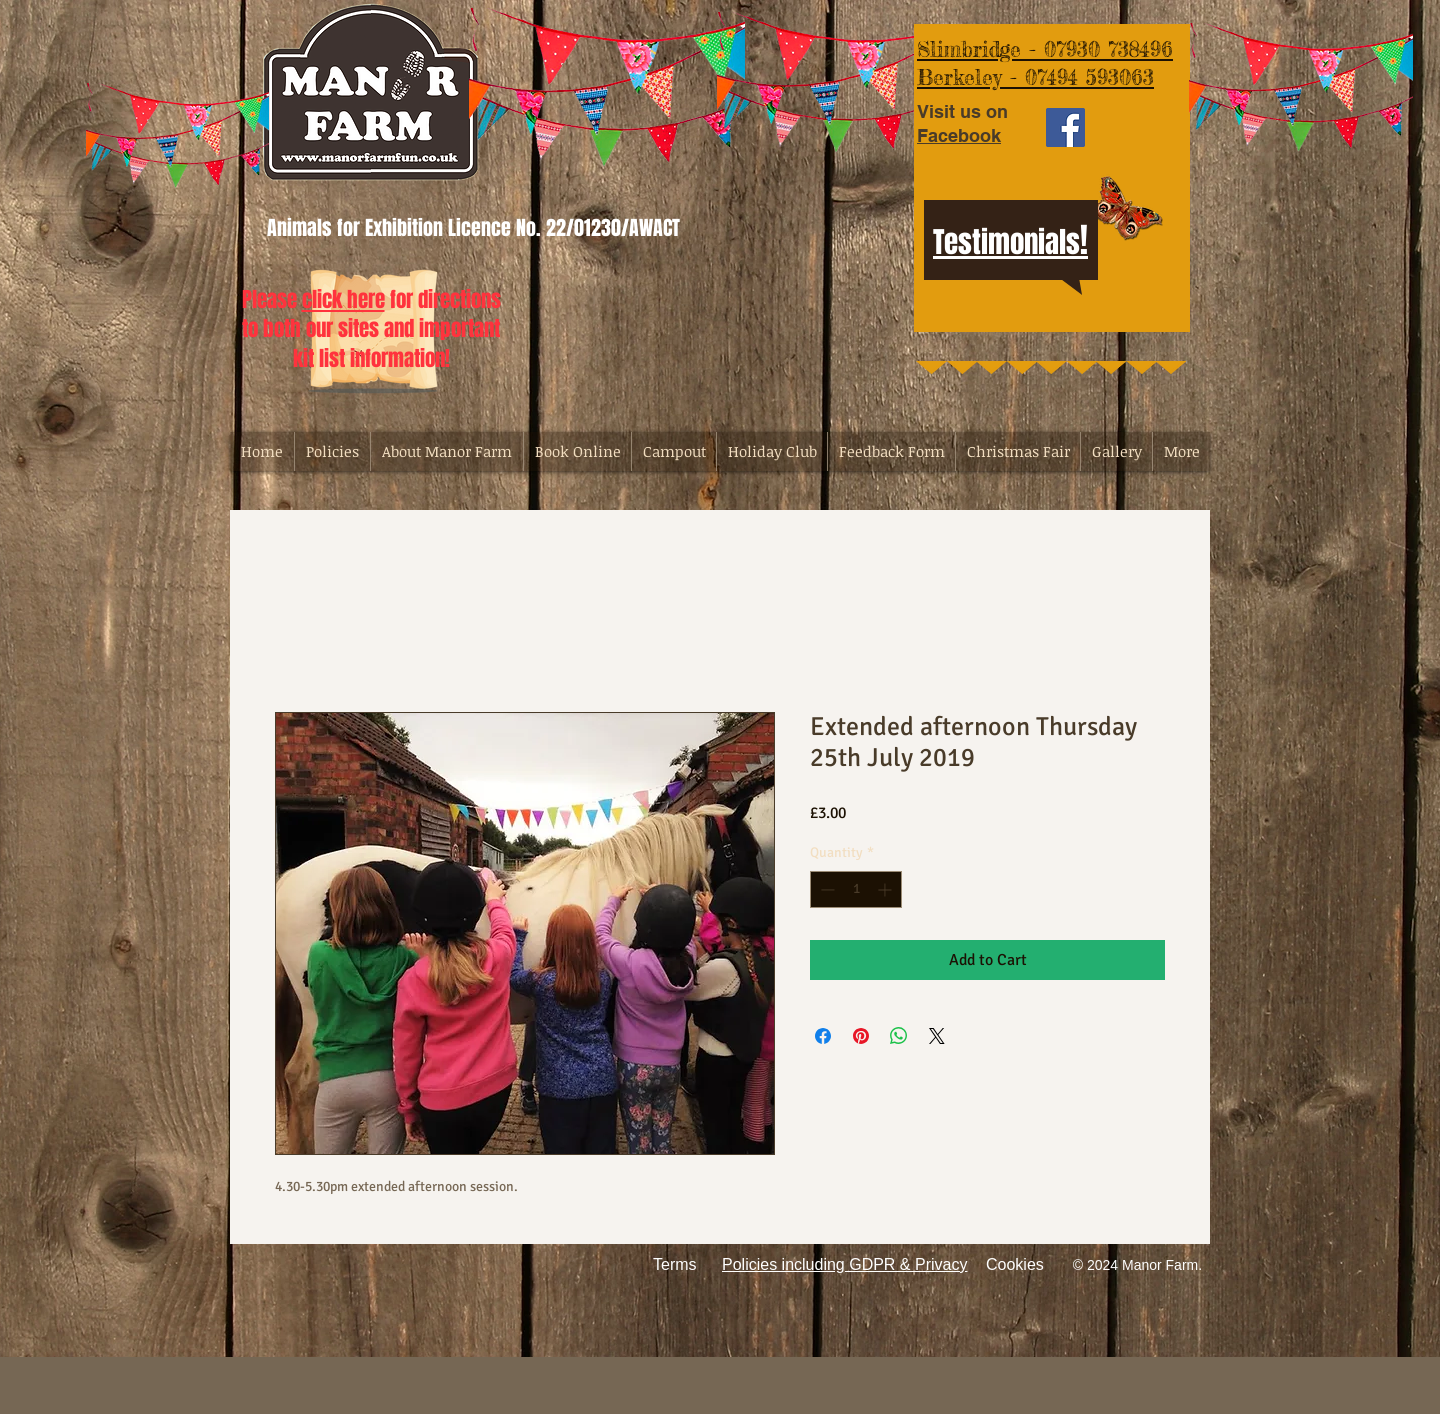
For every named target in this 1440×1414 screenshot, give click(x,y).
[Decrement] (825, 889)
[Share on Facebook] (823, 1036)
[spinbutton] (856, 889)
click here (343, 299)
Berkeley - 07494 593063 (1035, 77)
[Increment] (886, 889)
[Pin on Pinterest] (861, 1036)
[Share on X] (937, 1036)
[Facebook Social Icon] (1065, 127)
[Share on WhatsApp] (899, 1036)
